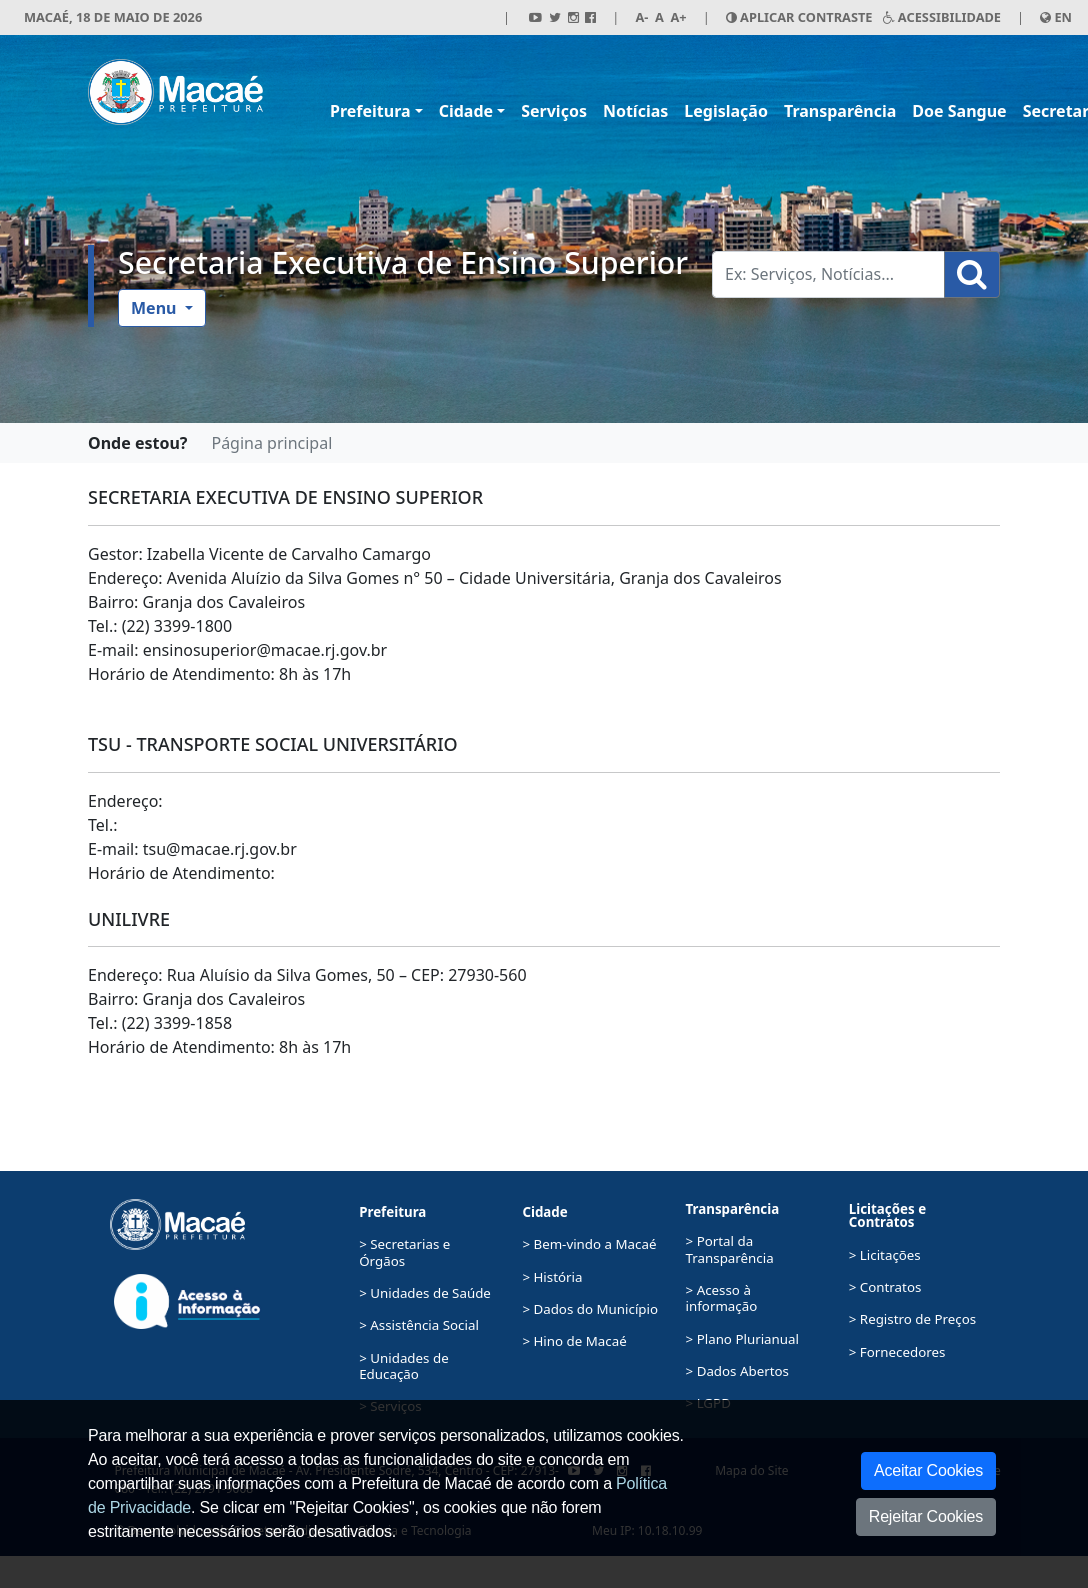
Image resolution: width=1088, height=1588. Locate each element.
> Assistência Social (419, 1325)
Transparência (840, 111)
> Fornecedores (897, 1352)
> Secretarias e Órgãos (404, 1252)
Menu (156, 308)
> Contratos (885, 1287)
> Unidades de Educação (403, 1366)
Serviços (554, 111)
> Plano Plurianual (742, 1339)
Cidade (466, 111)
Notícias (635, 111)
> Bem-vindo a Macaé (589, 1244)
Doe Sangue (959, 111)
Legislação (726, 111)
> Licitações (885, 1255)
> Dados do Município (590, 1309)
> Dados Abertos (737, 1371)
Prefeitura (370, 111)
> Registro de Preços (912, 1319)
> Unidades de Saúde (425, 1293)
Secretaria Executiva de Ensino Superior (403, 262)
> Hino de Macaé (574, 1341)
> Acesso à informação (722, 1298)
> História (552, 1277)
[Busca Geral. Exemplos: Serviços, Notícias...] (828, 274)
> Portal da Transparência (730, 1249)
